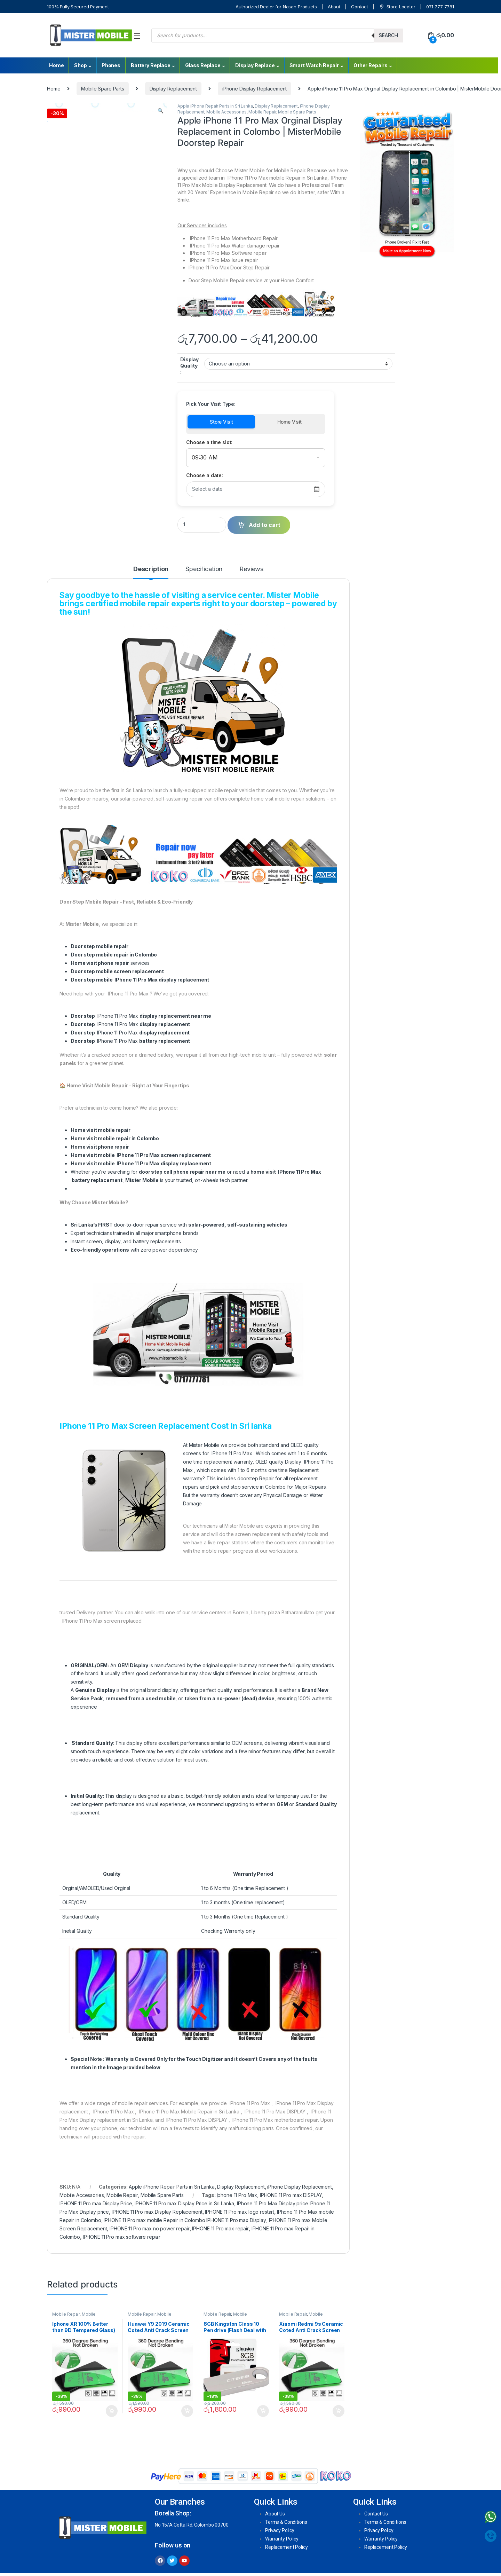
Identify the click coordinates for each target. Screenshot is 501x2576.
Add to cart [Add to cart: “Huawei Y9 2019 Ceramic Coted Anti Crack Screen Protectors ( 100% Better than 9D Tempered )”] (187, 2411)
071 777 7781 (440, 6)
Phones (111, 65)
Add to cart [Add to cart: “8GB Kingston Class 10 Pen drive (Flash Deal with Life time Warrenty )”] (263, 2411)
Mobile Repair (262, 112)
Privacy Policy (279, 2530)
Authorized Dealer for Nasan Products (276, 6)
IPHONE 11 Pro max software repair (121, 2237)
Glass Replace (203, 65)
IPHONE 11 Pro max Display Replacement (157, 2212)
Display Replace (255, 65)
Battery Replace (150, 65)
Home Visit (289, 422)
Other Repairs (370, 65)
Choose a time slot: (209, 442)
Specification (203, 569)
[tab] (150, 572)
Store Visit (221, 422)
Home (56, 65)
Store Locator (397, 7)
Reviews (251, 569)
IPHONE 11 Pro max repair (220, 2228)
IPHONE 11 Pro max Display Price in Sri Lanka (184, 2203)
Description (150, 569)
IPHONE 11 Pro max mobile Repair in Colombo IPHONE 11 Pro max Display (185, 2220)
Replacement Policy (286, 2547)
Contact (359, 6)
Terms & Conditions (286, 2522)
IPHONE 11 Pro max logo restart (239, 2212)
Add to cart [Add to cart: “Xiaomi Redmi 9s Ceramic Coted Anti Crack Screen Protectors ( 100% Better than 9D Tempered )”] (338, 2411)
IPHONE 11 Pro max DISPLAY (291, 2195)
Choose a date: (204, 475)
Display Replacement (173, 89)
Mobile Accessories (226, 112)
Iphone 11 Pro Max (237, 2195)
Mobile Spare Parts (102, 89)
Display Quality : (189, 365)
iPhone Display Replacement (254, 89)
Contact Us (376, 2513)
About (334, 6)
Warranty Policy (282, 2539)
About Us (275, 2513)
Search (388, 35)
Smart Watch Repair (314, 65)
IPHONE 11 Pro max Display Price (95, 2203)
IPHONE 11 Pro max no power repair (149, 2228)
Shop (80, 65)
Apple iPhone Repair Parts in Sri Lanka (215, 106)
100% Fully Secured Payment (78, 6)
